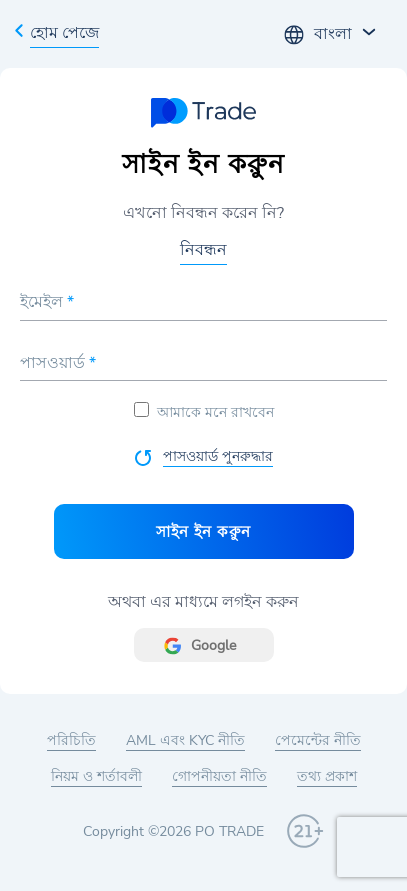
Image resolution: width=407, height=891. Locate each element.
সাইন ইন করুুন (203, 531)
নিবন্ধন (203, 250)
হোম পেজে (64, 33)
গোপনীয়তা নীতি (219, 776)
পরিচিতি (71, 740)
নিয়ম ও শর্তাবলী (96, 776)
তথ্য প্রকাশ (327, 776)
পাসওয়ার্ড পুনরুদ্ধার (218, 456)
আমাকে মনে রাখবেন (204, 412)
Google (213, 645)
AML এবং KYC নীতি (185, 740)
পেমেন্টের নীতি (318, 740)
